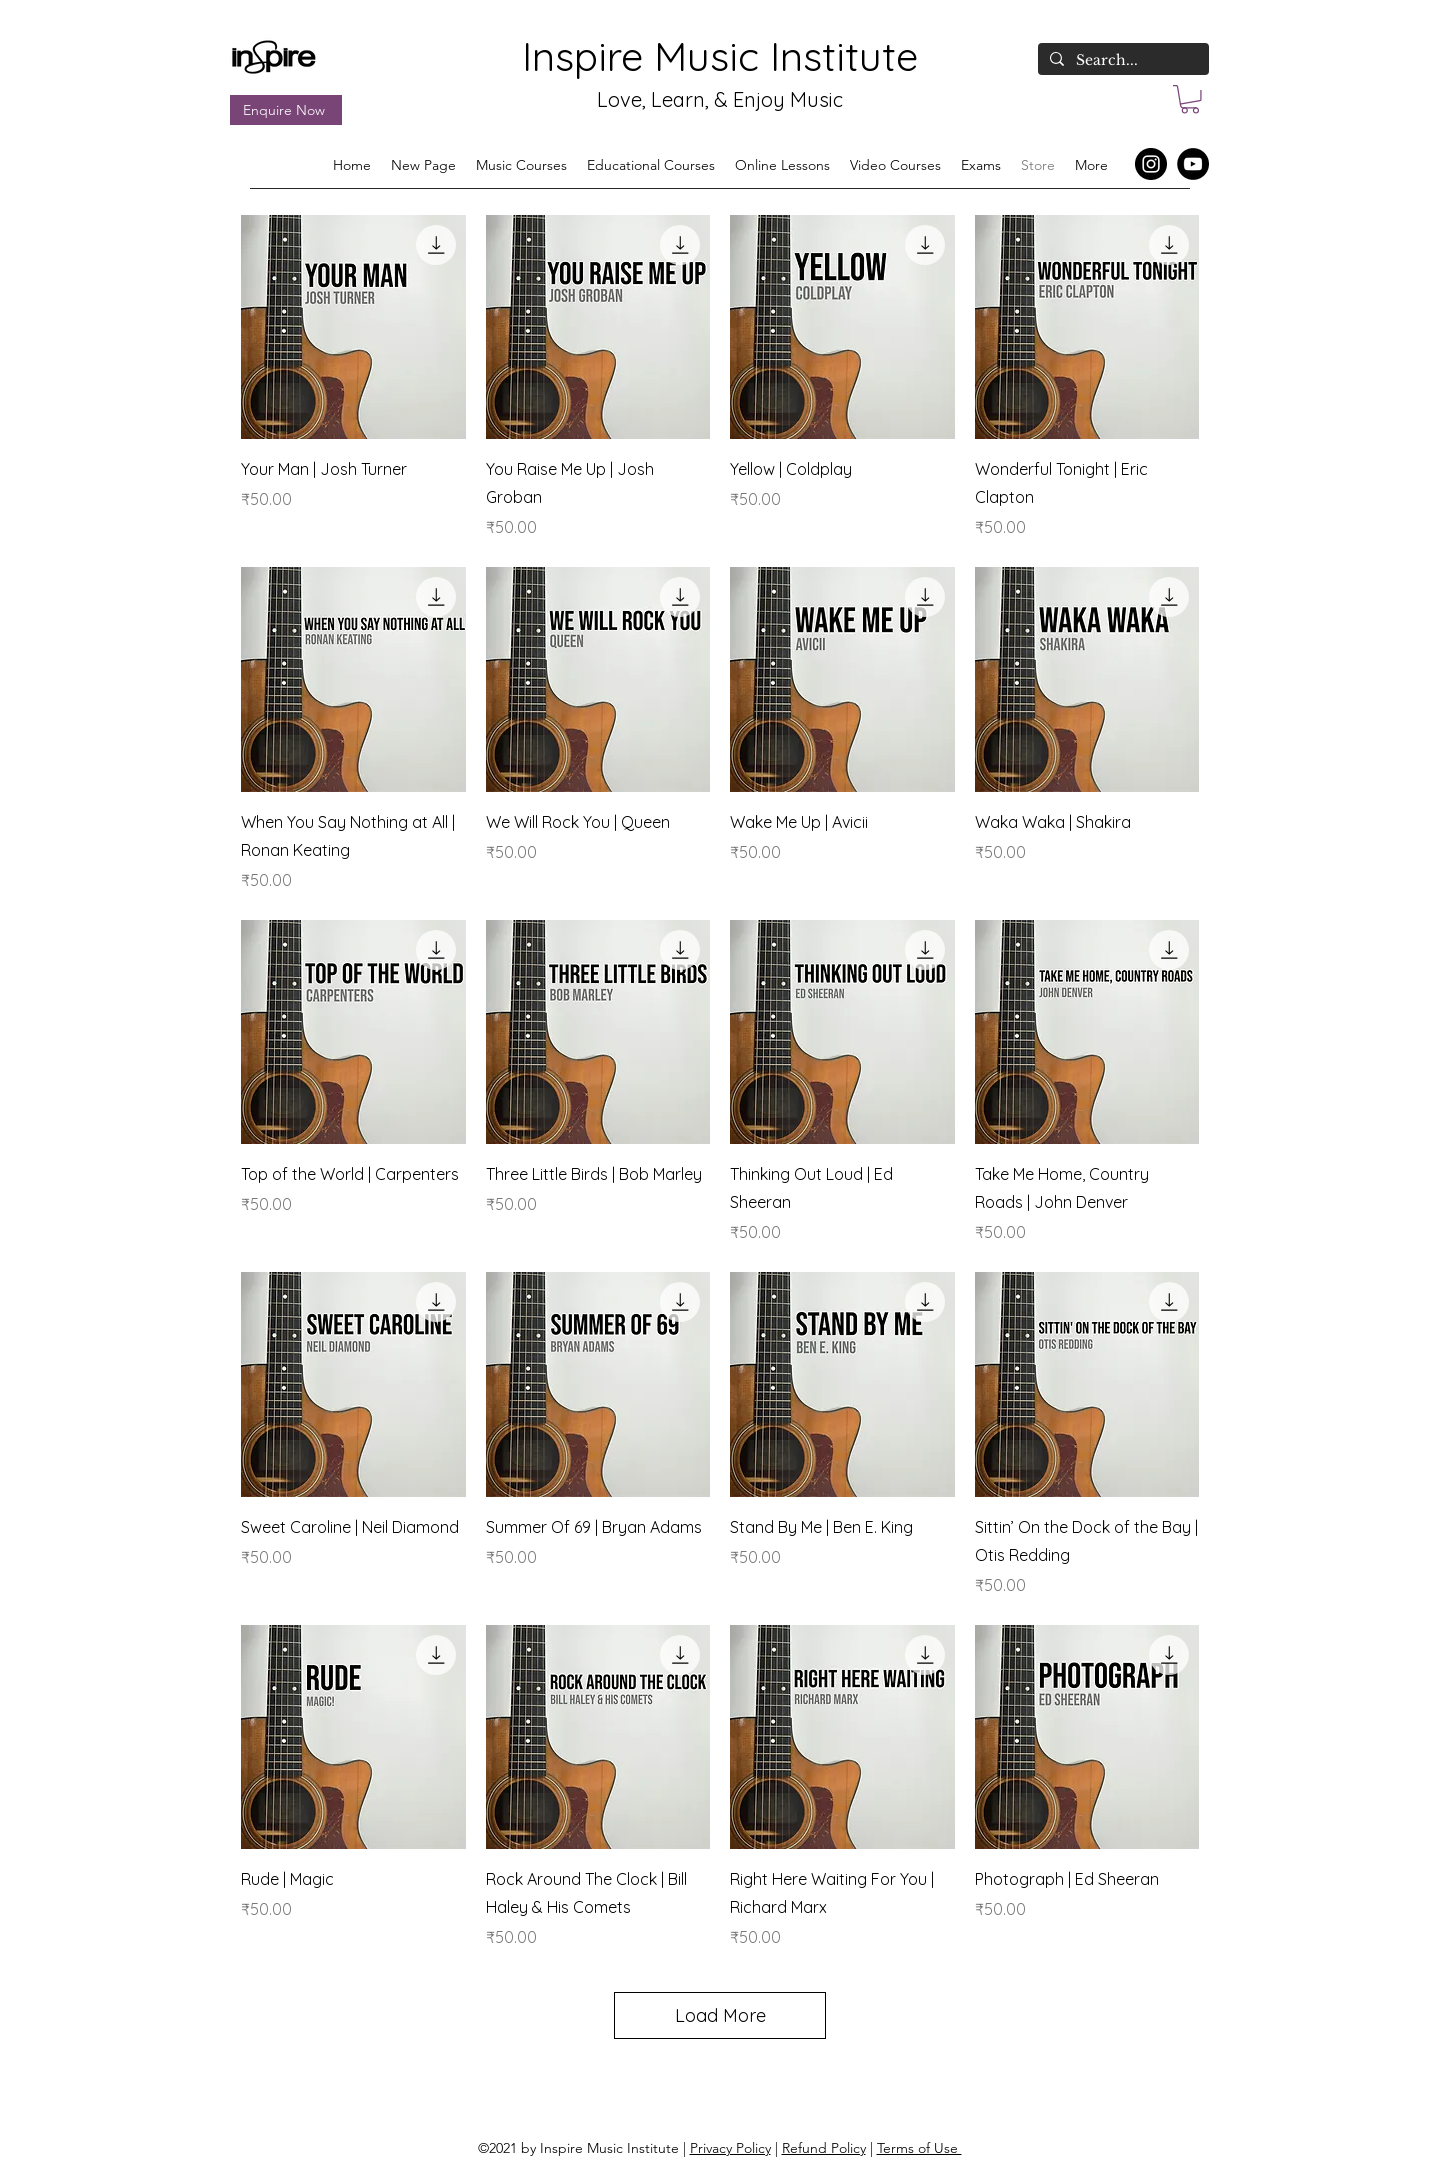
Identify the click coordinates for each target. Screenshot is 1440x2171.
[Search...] (1121, 61)
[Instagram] (1151, 164)
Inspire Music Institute (720, 56)
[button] (1190, 99)
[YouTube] (1193, 164)
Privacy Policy (730, 2148)
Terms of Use (919, 2148)
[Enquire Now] (286, 110)
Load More (720, 2015)
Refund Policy (824, 2148)
